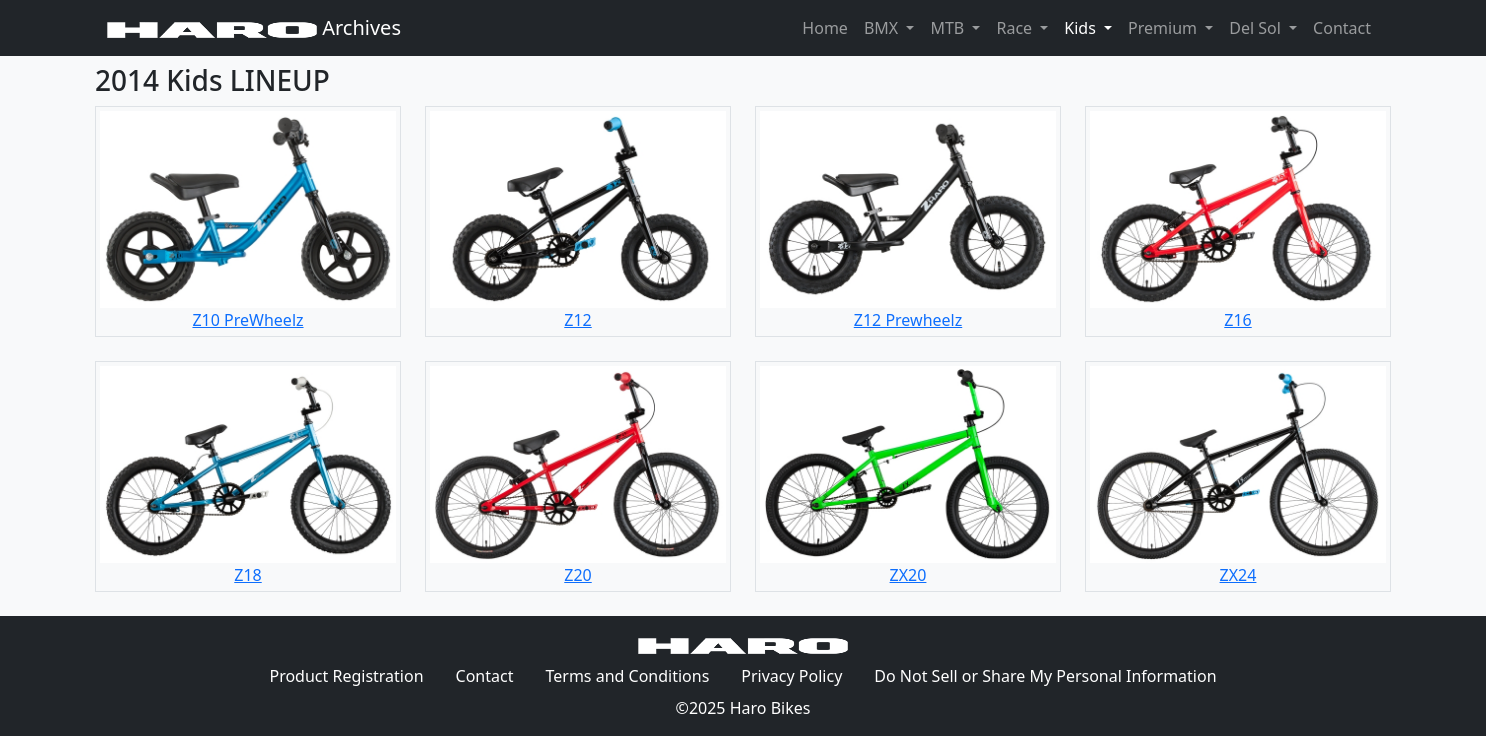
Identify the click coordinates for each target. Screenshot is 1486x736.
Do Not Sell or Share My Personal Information (1045, 676)
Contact (1346, 27)
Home (825, 28)
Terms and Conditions (635, 675)
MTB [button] (949, 28)
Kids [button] (1092, 27)
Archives (254, 27)
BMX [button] (883, 28)
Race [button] (1016, 28)
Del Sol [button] (1257, 28)
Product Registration (346, 676)
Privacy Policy (799, 675)
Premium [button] (1164, 28)
